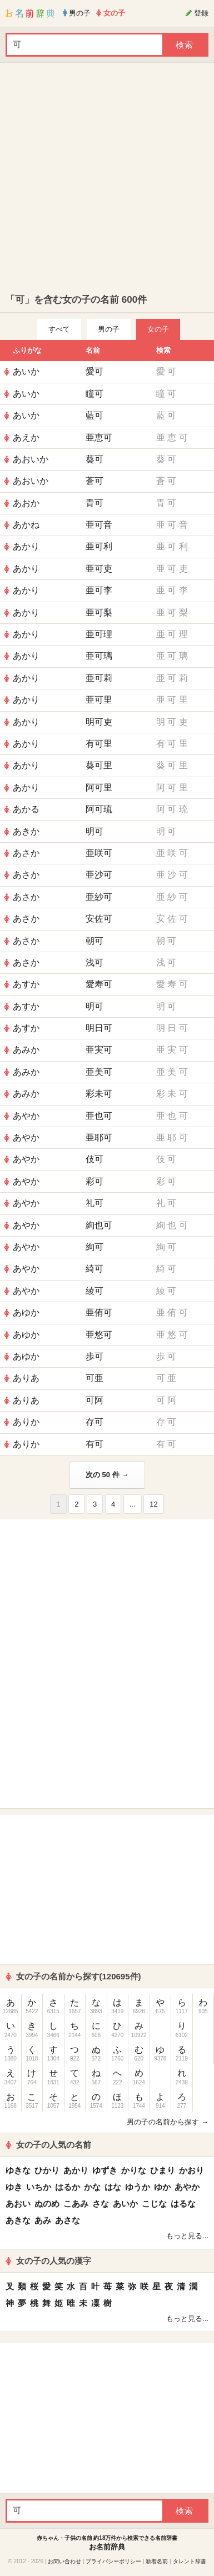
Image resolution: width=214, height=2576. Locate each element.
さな (100, 2203)
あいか (26, 371)
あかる (26, 809)
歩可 (94, 1356)
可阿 (94, 1400)
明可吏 (99, 722)
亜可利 (99, 546)
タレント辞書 (189, 2561)
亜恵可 (99, 437)
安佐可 (99, 918)
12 (153, 1504)
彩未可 (99, 1093)
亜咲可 (99, 853)
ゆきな (18, 2170)
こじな (154, 2203)
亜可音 (99, 524)
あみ (42, 2220)
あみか (26, 1049)
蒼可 (94, 481)
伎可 (94, 1159)
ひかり (46, 2170)
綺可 (94, 1268)
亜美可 (99, 1072)
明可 (94, 831)
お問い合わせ (64, 2561)
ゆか (162, 2187)
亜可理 (99, 634)
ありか (26, 1422)
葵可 (94, 459)
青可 (94, 503)
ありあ (26, 1378)
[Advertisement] (104, 178)
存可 (94, 1422)
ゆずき (104, 2170)
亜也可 (99, 1116)
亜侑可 (99, 1312)
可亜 (94, 1378)
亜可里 (99, 699)
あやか (26, 1116)
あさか (26, 853)
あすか (26, 984)
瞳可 (94, 393)
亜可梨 (99, 612)
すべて (59, 329)
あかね (26, 524)
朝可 (94, 941)
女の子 (158, 329)
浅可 (94, 962)
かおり (191, 2170)
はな (112, 2187)
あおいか (30, 459)
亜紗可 (99, 897)
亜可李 (99, 590)
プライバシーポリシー (113, 2561)
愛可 (94, 371)
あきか (26, 831)
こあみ (75, 2203)
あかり (26, 546)
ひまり (162, 2170)
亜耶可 (99, 1137)
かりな (133, 2170)
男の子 (109, 329)
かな (92, 2187)
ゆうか (137, 2187)
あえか (26, 437)
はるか (67, 2187)
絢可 (94, 1247)
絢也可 (99, 1225)
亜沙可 (99, 874)
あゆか (26, 1312)
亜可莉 (99, 678)
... (133, 1504)
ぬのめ (46, 2203)
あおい (18, 2203)
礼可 (94, 1203)
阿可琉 (99, 809)
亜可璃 (99, 656)
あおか (26, 503)
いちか (38, 2187)
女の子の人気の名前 (48, 2144)
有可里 (99, 743)
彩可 (94, 1181)
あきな (18, 2220)
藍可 (94, 415)
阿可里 (99, 787)
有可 (94, 1444)
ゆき (14, 2187)
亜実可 (99, 1049)
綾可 (94, 1290)
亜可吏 (99, 568)
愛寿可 (99, 984)
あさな (67, 2220)
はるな (183, 2203)
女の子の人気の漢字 (48, 2260)
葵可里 (99, 765)
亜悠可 (99, 1334)
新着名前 (157, 2561)
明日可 (99, 1028)
